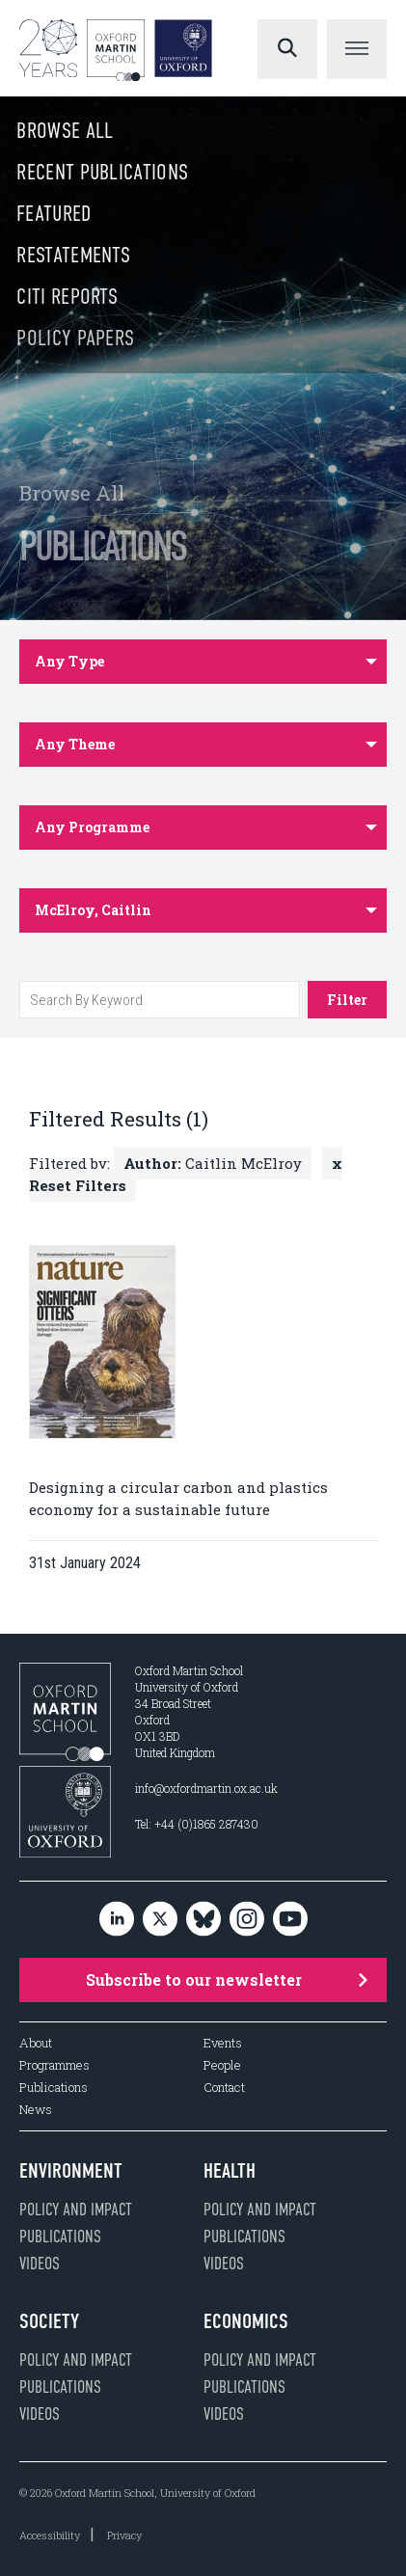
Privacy (124, 2535)
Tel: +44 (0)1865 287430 (196, 1823)
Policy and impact (75, 2209)
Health (229, 2170)
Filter (347, 999)
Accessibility (49, 2535)
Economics (245, 2321)
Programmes (54, 2065)
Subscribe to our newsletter (227, 1979)
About (35, 2043)
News (35, 2109)
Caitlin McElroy (212, 1163)
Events (222, 2043)
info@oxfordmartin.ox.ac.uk (206, 1788)
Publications (53, 2087)
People (222, 2065)
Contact (224, 2087)
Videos (39, 2263)
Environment (70, 2170)
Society (49, 2321)
